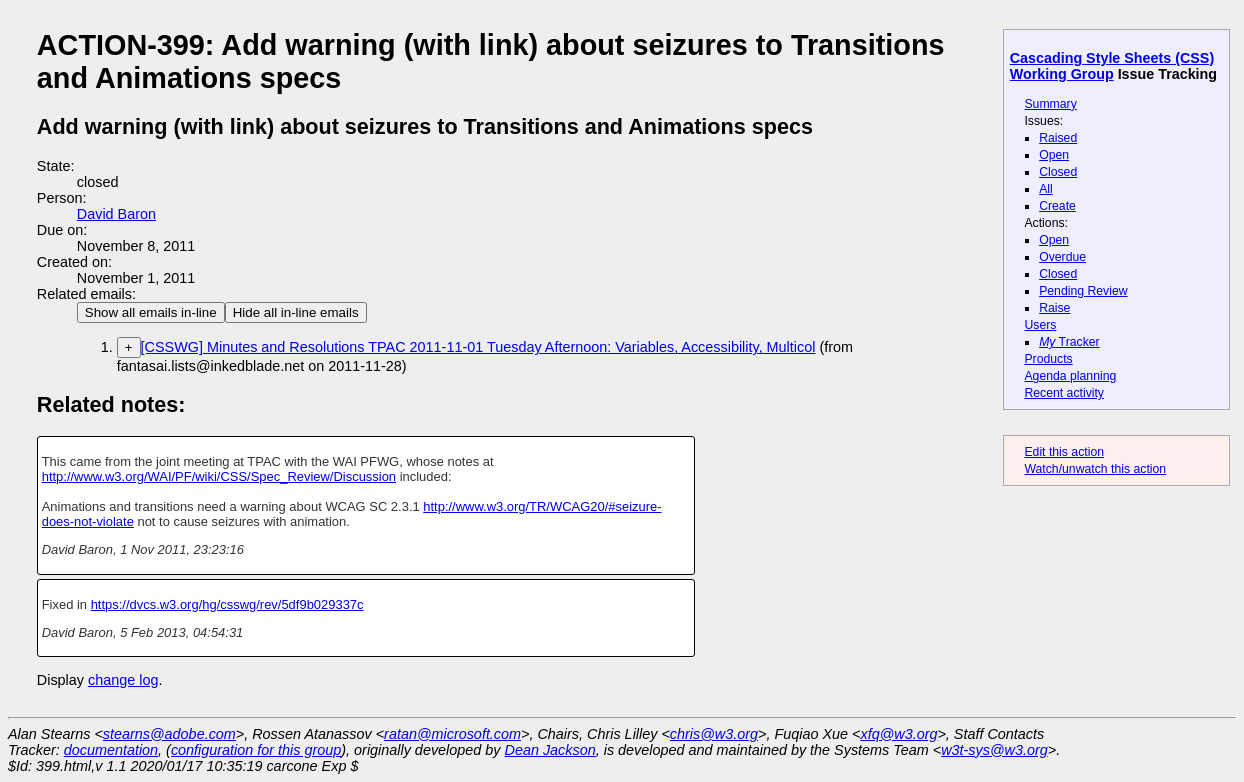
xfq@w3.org (898, 734)
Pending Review (1083, 291)
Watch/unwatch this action (1095, 469)
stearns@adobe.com (169, 734)
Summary (1050, 104)
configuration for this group (256, 750)
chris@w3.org (714, 734)
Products (1048, 359)
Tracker (1069, 342)
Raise (1054, 308)
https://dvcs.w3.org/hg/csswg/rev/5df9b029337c (227, 604)
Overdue (1062, 257)
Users (1040, 325)
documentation (111, 750)
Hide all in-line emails (296, 312)
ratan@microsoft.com (452, 734)
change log (123, 680)
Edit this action (1064, 452)
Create (1057, 206)
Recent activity (1064, 393)
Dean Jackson (550, 750)
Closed (1058, 172)
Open (1054, 155)
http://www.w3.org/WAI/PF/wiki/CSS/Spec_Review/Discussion (219, 476)
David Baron (116, 214)
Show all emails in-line (151, 312)
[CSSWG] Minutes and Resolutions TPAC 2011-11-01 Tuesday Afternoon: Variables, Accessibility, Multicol (478, 347)
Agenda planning (1070, 376)
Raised (1058, 138)
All (1046, 189)
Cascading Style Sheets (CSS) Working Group (1112, 66)
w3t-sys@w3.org (994, 750)
